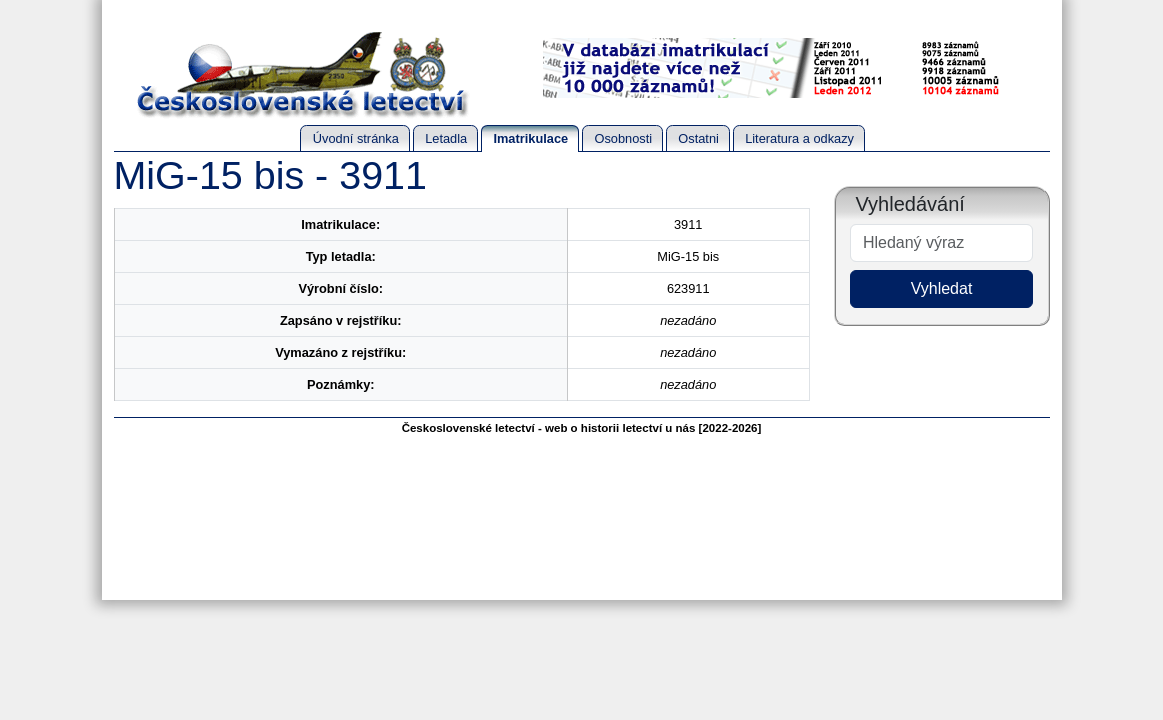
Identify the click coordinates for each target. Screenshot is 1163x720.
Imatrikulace (530, 138)
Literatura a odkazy (799, 138)
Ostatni (698, 138)
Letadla (446, 138)
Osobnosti (623, 138)
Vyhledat (942, 288)
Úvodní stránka (356, 138)
